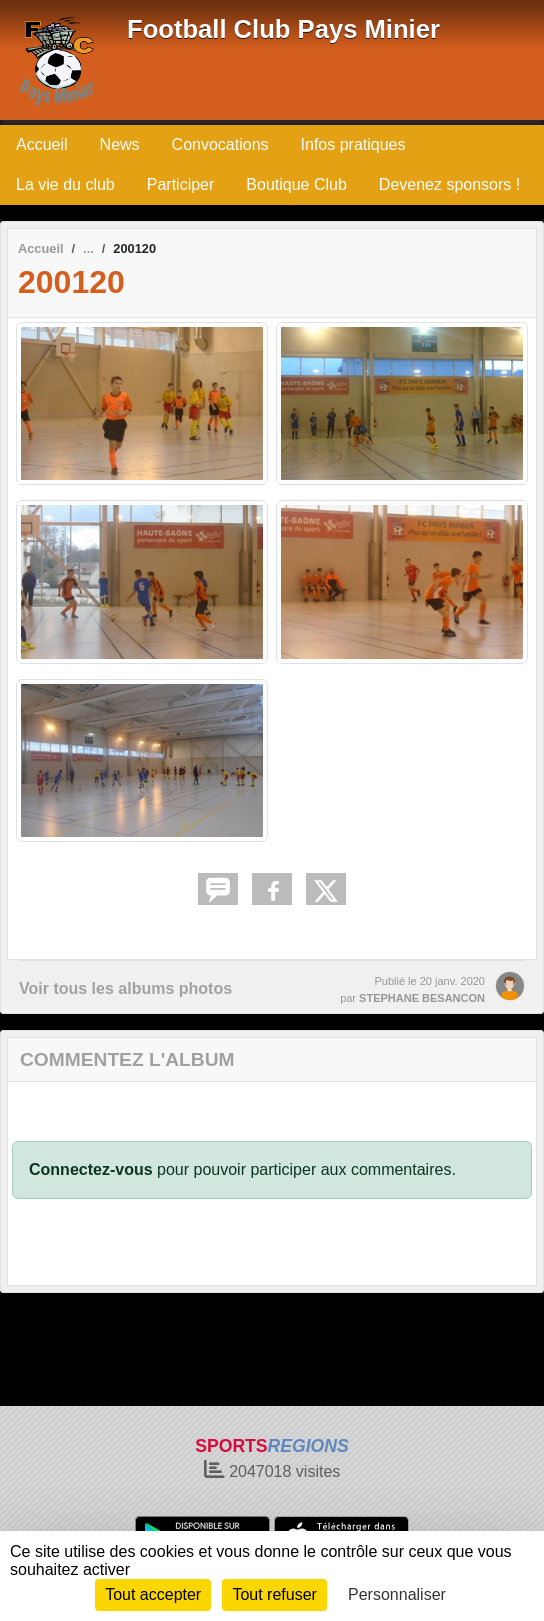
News (120, 144)
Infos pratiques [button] (353, 144)
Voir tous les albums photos (125, 988)
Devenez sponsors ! (449, 184)
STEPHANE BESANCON (422, 998)
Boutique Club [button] (296, 184)
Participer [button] (181, 184)
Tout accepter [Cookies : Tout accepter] (153, 1594)
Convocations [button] (220, 144)
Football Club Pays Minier (283, 29)
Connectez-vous (91, 1169)
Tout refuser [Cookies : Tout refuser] (274, 1594)
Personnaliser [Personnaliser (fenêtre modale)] (397, 1594)
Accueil (42, 144)
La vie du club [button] (65, 184)
